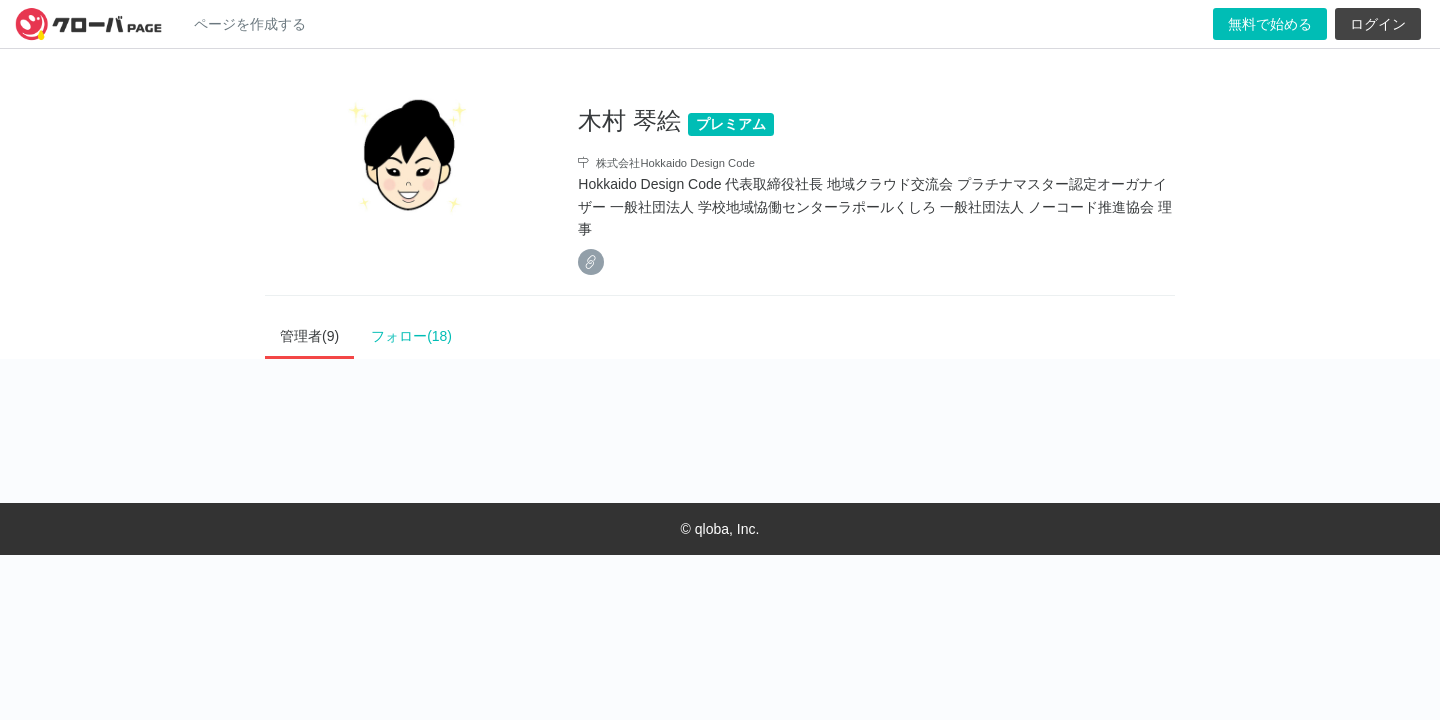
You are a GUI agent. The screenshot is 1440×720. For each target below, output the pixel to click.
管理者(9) (309, 336)
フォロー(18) (411, 336)
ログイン (1378, 24)
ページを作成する (250, 24)
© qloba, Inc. (720, 529)
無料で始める (1270, 24)
